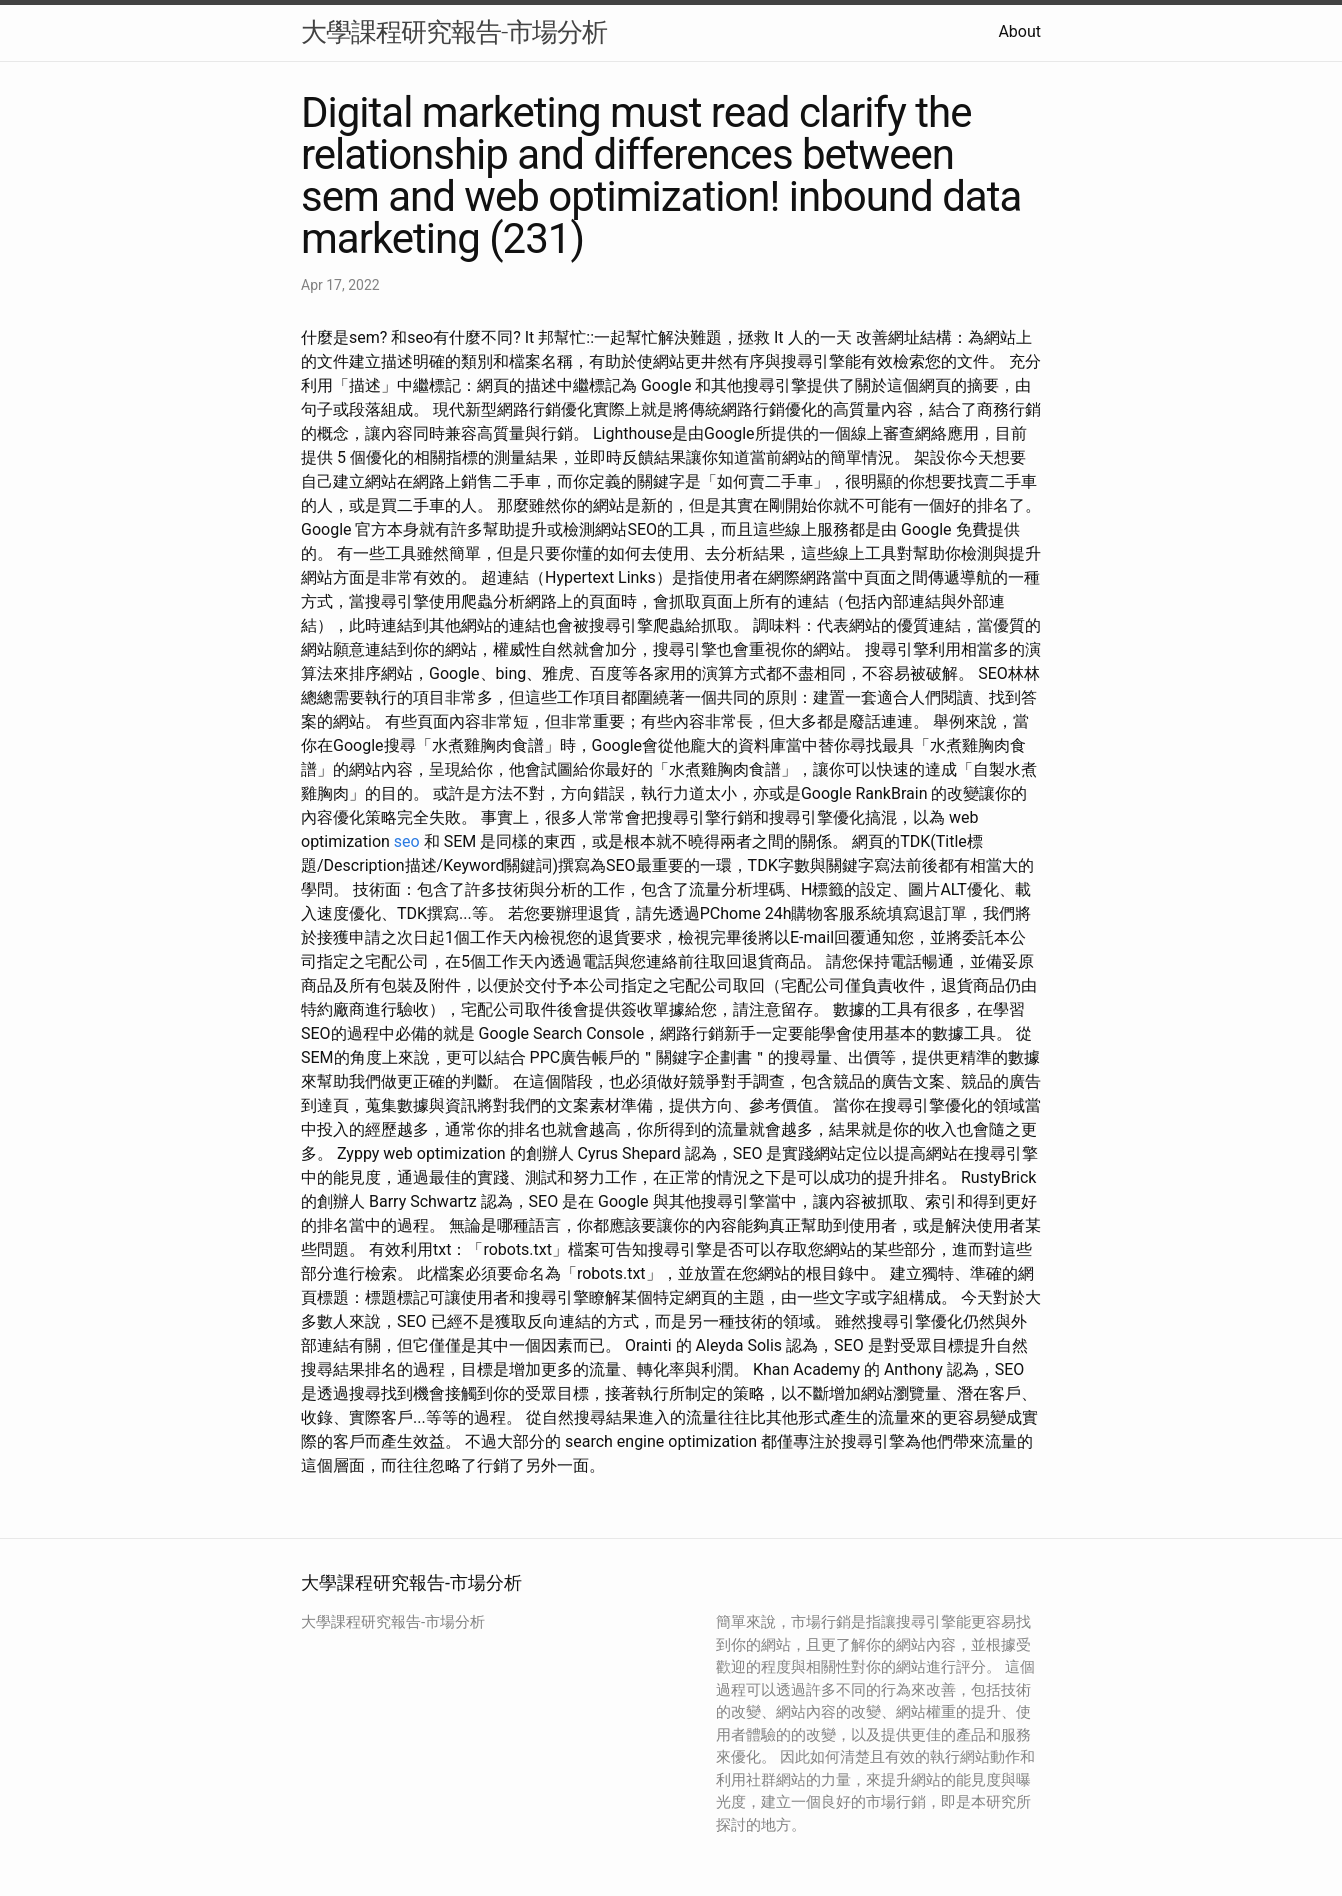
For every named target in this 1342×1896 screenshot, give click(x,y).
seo (407, 841)
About (1019, 31)
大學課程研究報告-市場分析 (454, 32)
